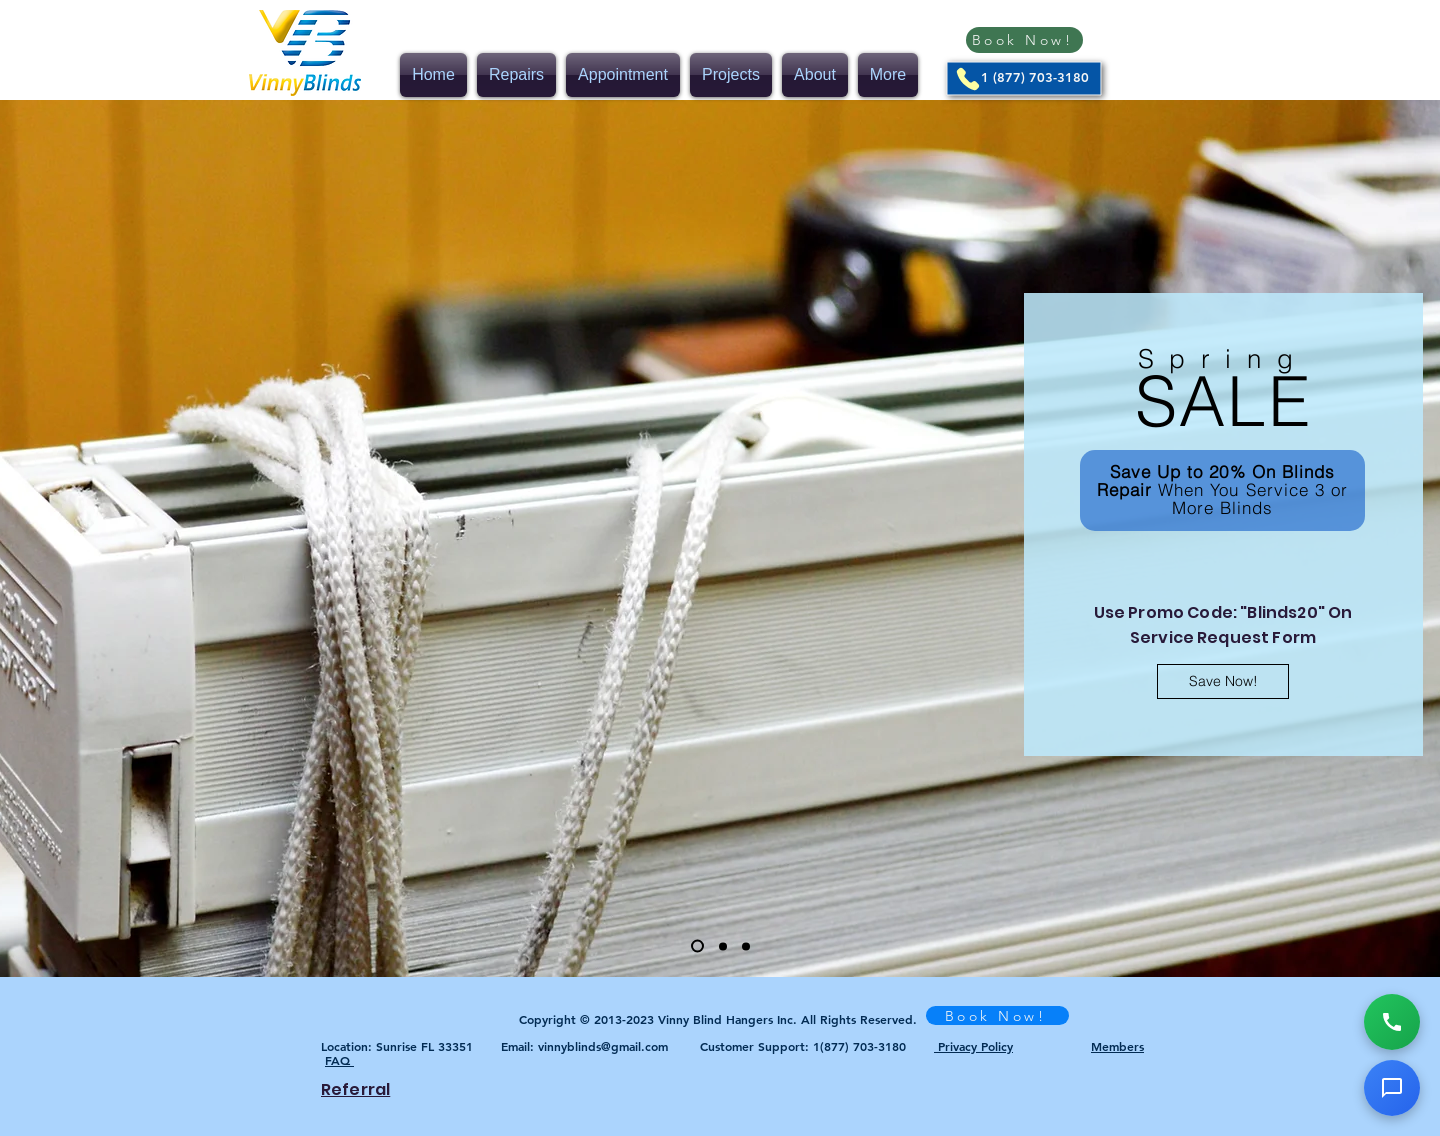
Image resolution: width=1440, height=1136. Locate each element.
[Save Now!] (1223, 681)
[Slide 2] (723, 946)
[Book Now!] (1024, 40)
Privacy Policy (973, 1046)
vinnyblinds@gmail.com (603, 1046)
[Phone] (968, 79)
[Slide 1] (697, 946)
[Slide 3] (746, 946)
